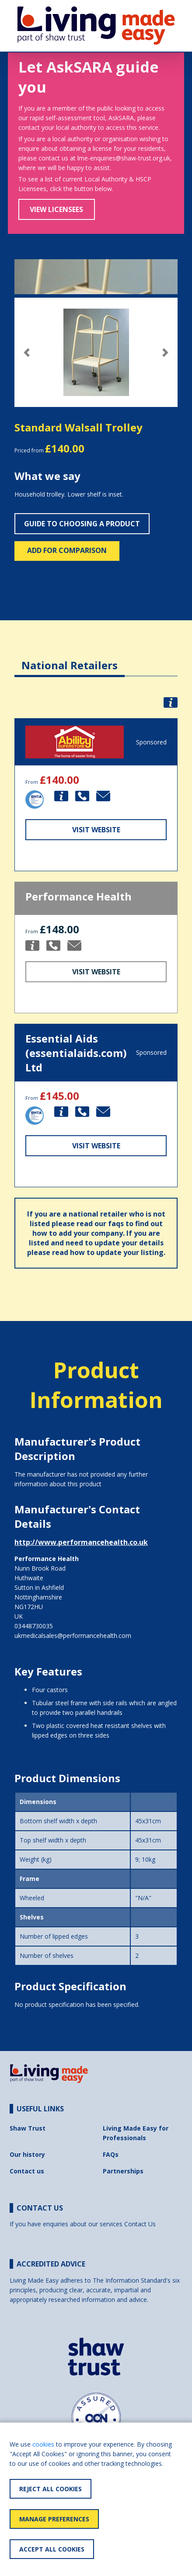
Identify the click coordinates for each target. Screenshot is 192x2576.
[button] (26, 352)
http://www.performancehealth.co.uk (81, 1542)
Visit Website (96, 829)
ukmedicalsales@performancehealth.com (72, 1635)
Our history (27, 2154)
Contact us (27, 2171)
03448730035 (33, 1626)
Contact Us (140, 2224)
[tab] (69, 658)
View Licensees (56, 209)
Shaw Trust (27, 2128)
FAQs (111, 2154)
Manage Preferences (54, 2519)
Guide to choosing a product (82, 523)
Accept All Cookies (51, 2549)
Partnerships (123, 2171)
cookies (43, 2444)
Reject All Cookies (50, 2489)
